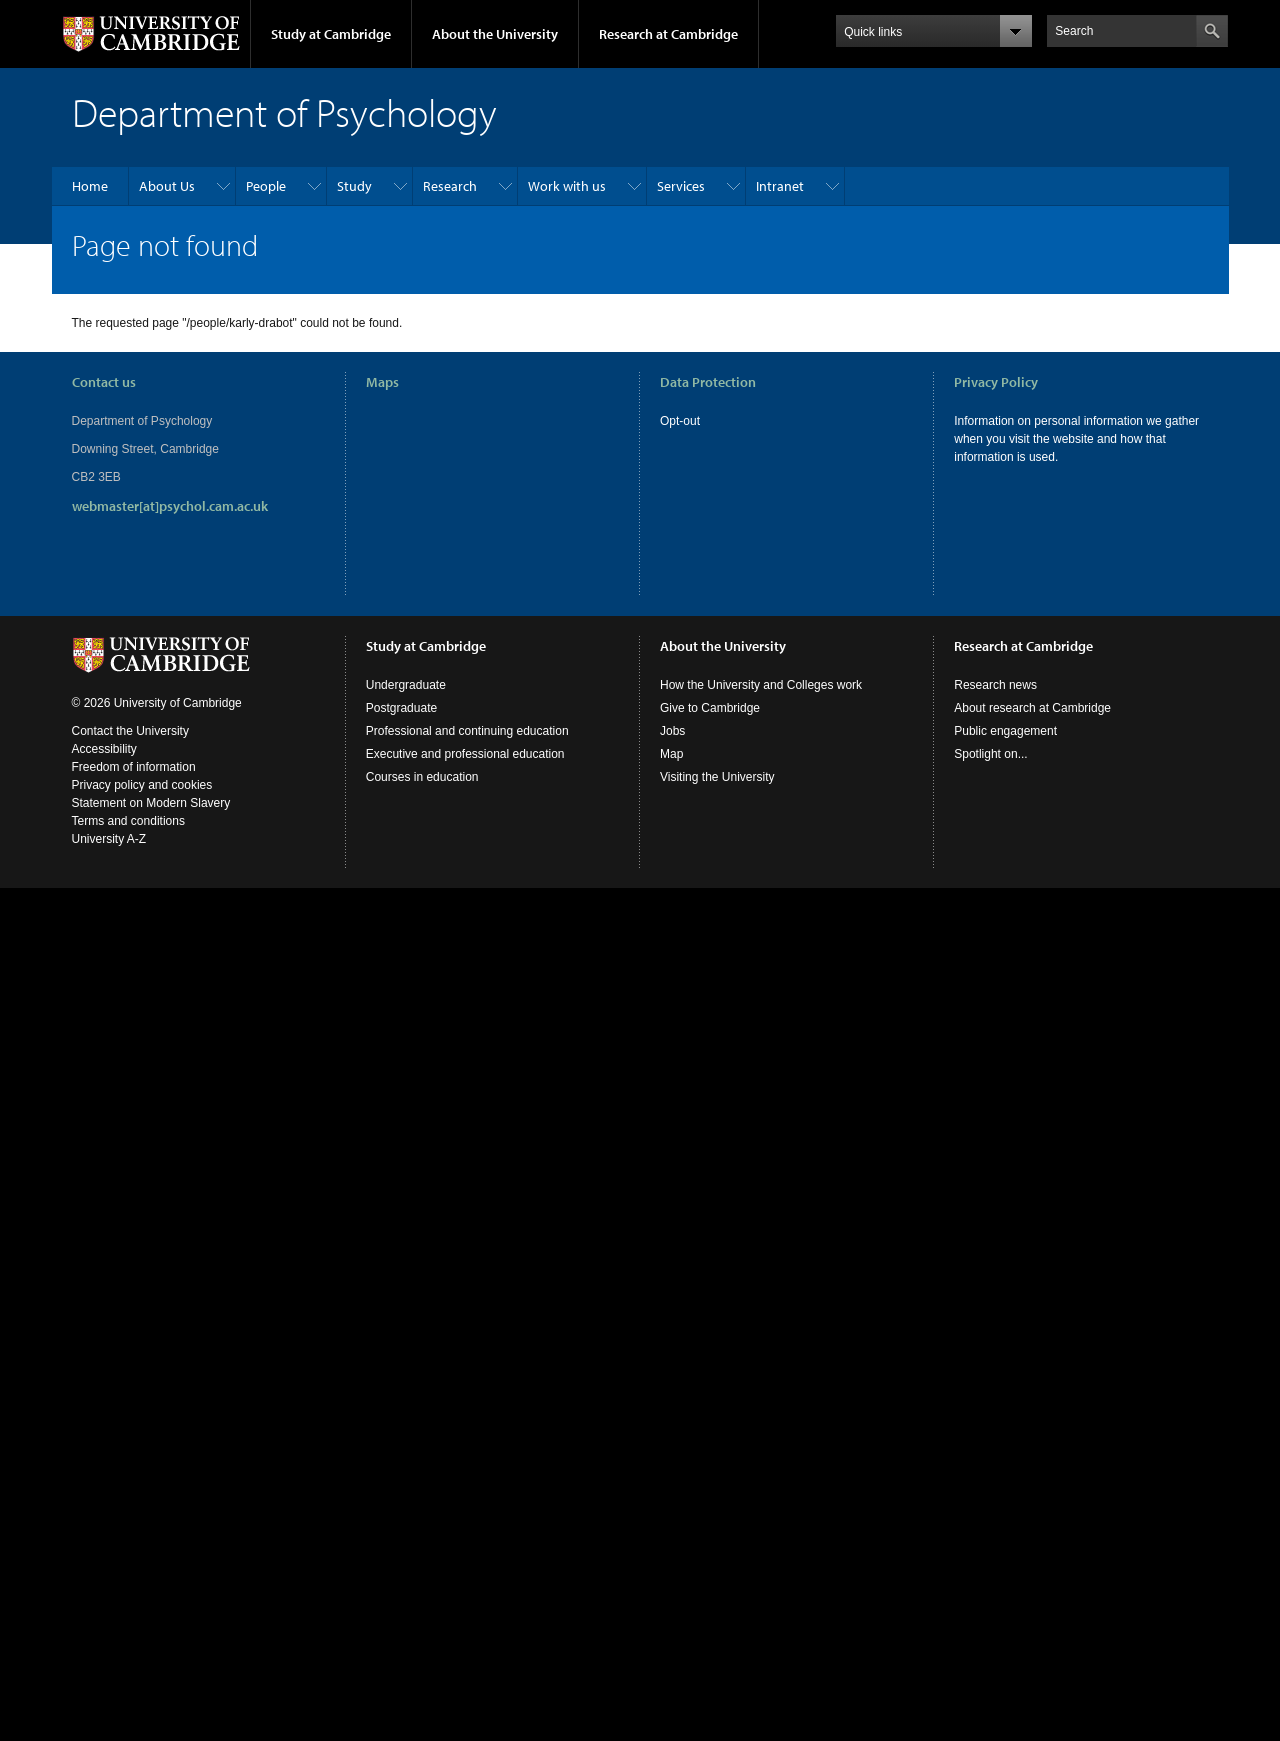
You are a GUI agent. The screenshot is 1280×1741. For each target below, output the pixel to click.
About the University (495, 34)
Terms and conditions (128, 821)
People (266, 186)
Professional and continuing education (467, 731)
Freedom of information (134, 767)
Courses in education (422, 777)
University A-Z (109, 839)
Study (354, 186)
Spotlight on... (990, 754)
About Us (167, 186)
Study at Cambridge (331, 34)
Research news (995, 685)
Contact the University (130, 731)
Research (450, 186)
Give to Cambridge (710, 708)
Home (90, 186)
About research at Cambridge (1032, 708)
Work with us (567, 186)
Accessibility (104, 749)
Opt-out (680, 421)
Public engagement (1005, 731)
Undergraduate (406, 685)
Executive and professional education (465, 754)
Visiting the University (717, 777)
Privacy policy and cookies (142, 785)
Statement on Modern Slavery (151, 803)
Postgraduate (401, 708)
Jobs (672, 731)
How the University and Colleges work (761, 685)
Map (671, 754)
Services (681, 186)
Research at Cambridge (668, 34)
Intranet (780, 186)
